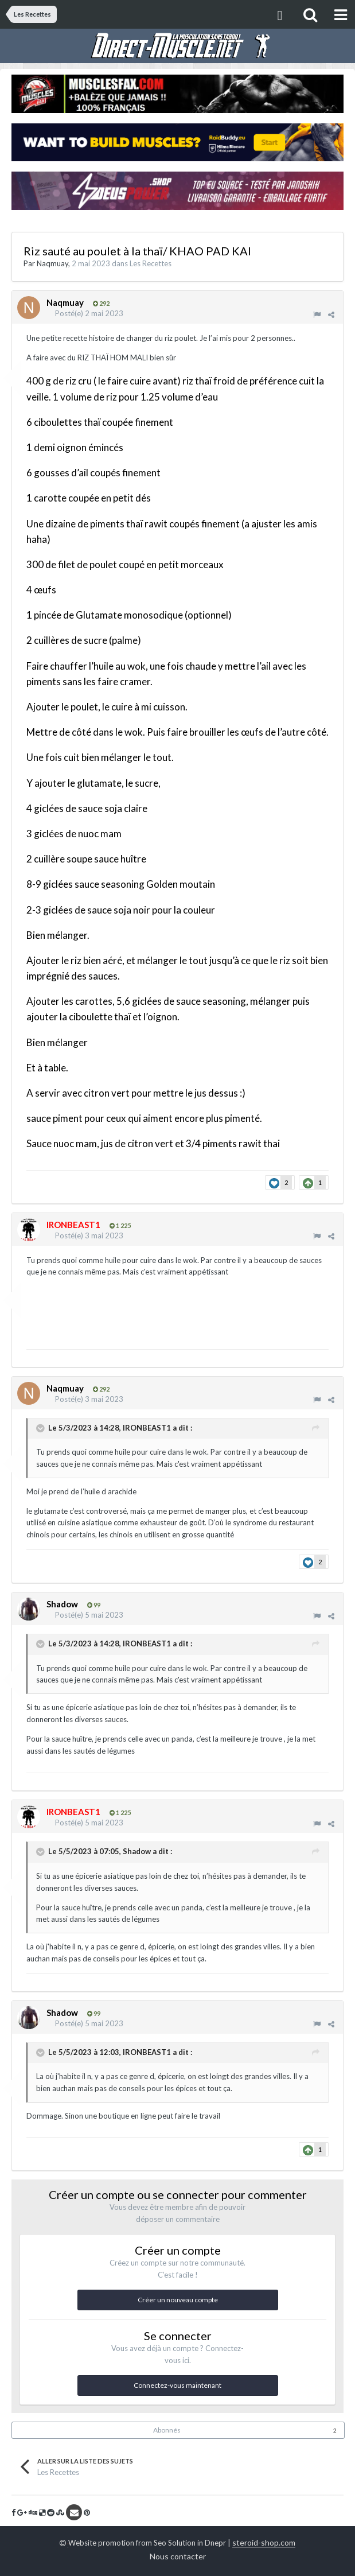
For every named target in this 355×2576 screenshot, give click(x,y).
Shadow (137, 1851)
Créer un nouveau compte (178, 2299)
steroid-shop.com (263, 2542)
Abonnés (167, 2430)
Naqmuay (52, 263)
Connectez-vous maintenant (177, 2385)
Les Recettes (150, 263)
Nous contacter (178, 2556)
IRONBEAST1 (147, 1427)
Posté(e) (89, 313)
